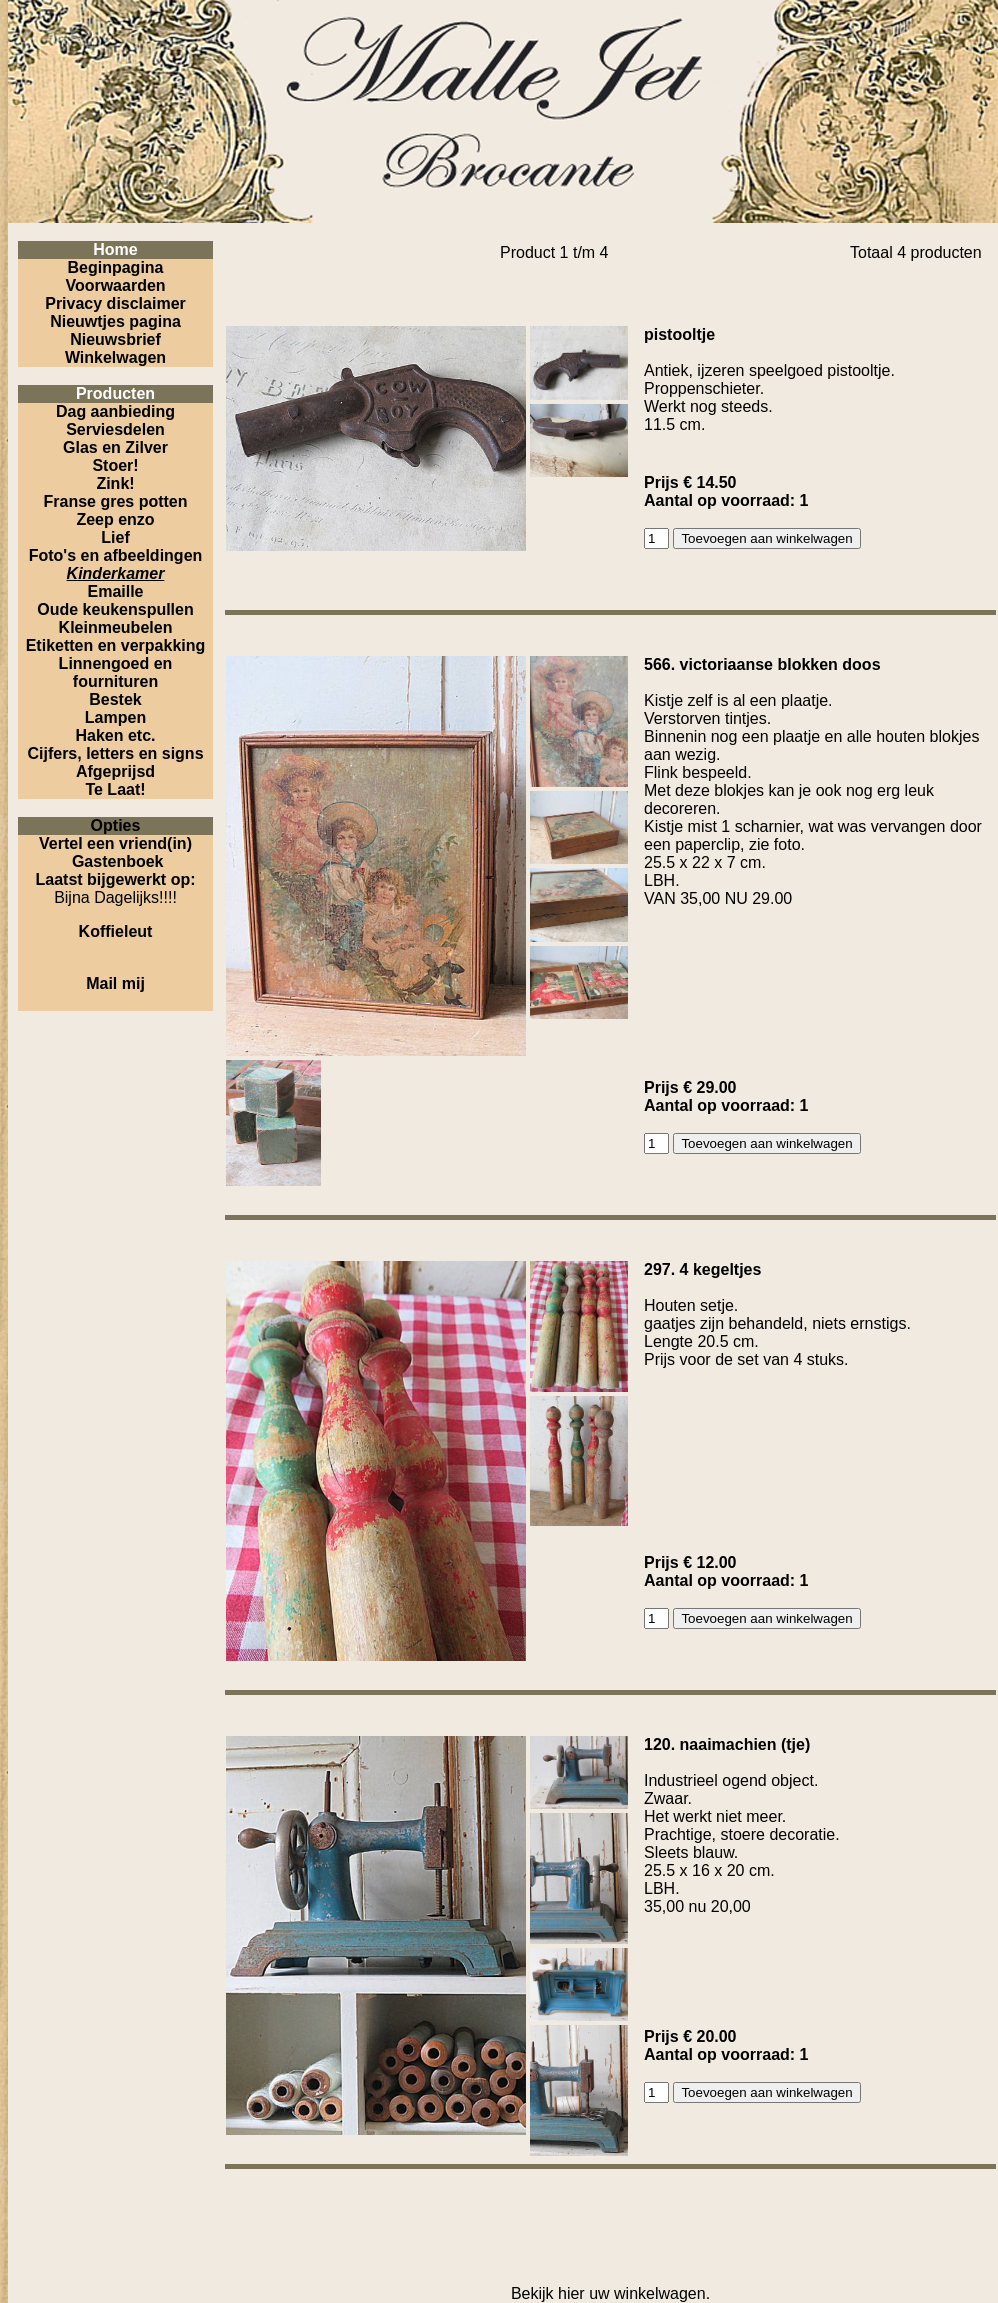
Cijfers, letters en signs (115, 753)
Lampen (115, 717)
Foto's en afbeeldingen (116, 555)
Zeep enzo (115, 519)
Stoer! (115, 465)
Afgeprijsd (115, 771)
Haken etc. (115, 735)
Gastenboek (118, 861)
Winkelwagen (115, 357)
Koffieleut (116, 931)
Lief (115, 537)
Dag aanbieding (115, 411)
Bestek (115, 699)
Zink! (115, 483)
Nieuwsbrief (115, 339)
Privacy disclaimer (115, 303)
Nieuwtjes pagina (115, 321)
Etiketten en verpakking (116, 645)
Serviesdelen (115, 429)
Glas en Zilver (115, 447)
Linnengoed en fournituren (116, 672)
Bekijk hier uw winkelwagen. (610, 2293)
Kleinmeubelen (116, 627)
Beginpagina (115, 267)
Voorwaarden (115, 285)
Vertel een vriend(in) (115, 843)
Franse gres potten (115, 501)
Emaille (115, 591)
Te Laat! (115, 789)
